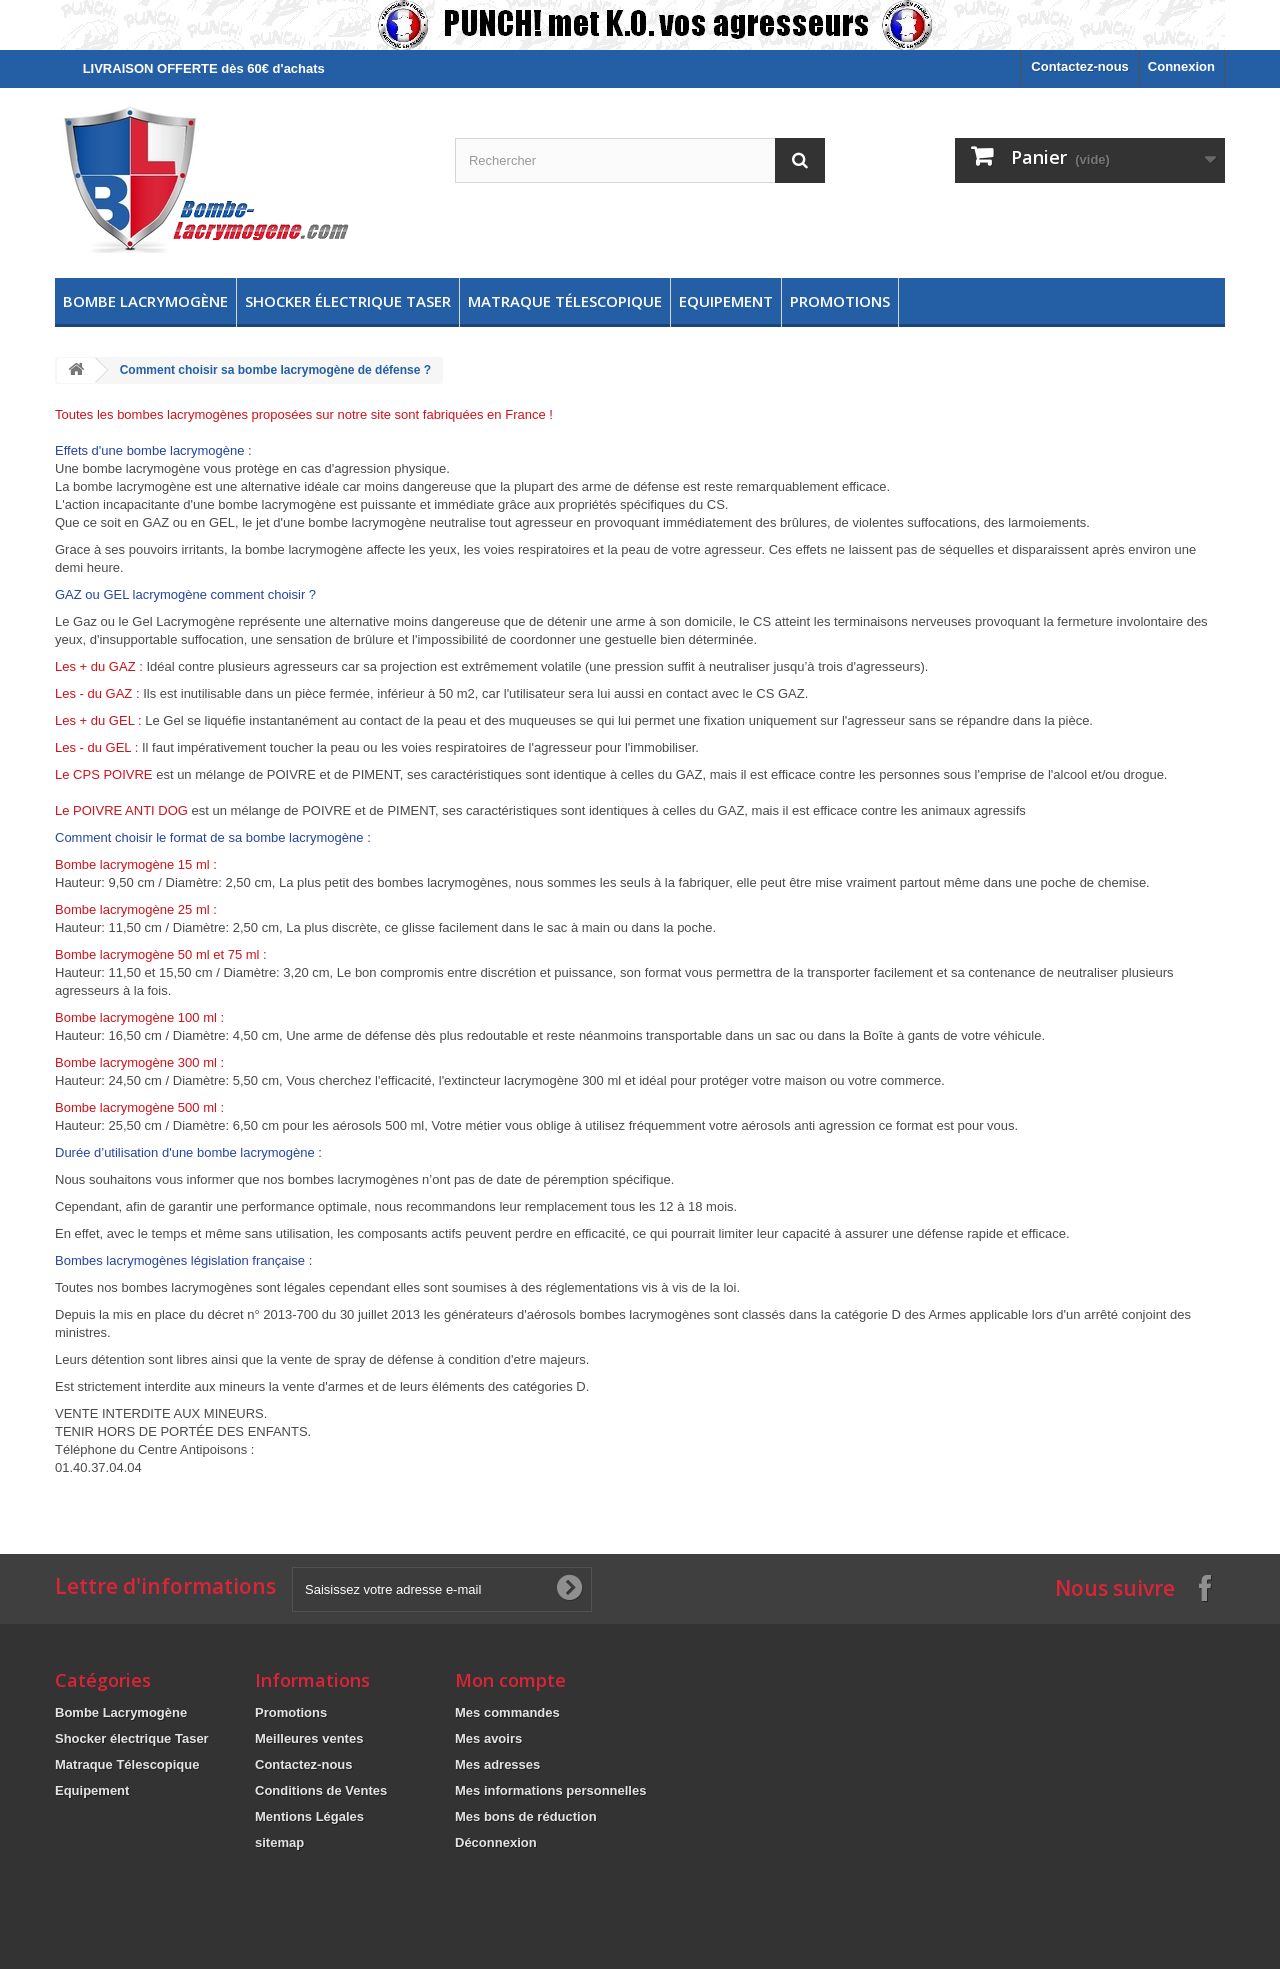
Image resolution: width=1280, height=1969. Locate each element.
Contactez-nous (1080, 66)
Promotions (840, 301)
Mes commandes (507, 1712)
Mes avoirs (488, 1738)
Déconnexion (496, 1842)
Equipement (726, 301)
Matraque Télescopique (565, 301)
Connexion (1181, 66)
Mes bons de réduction (526, 1816)
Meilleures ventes (309, 1738)
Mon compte (510, 1680)
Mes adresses (497, 1764)
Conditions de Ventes (321, 1790)
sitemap (279, 1842)
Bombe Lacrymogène (145, 301)
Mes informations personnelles (550, 1790)
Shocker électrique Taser (348, 301)
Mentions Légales (309, 1816)
